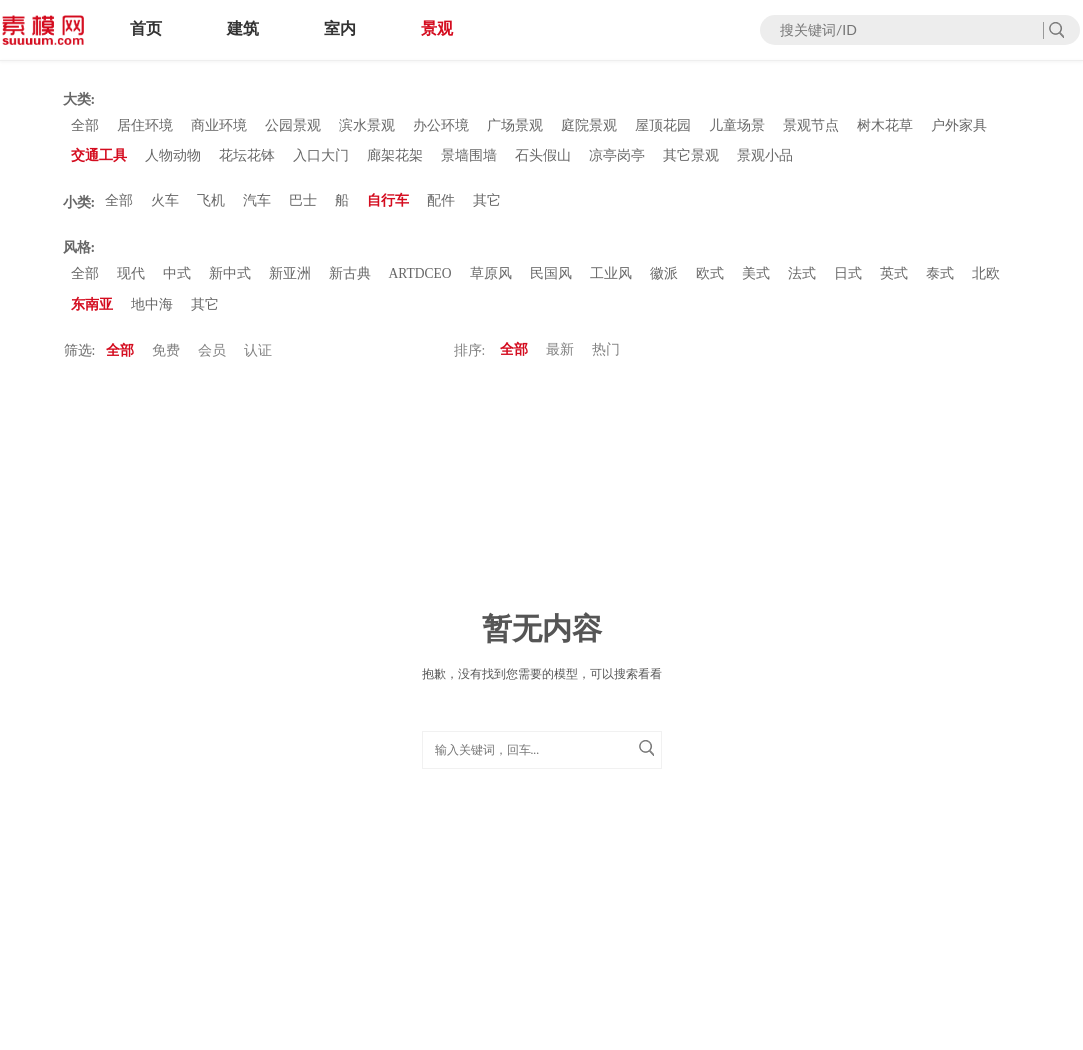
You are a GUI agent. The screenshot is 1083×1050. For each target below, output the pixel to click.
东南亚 (92, 312)
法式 (804, 280)
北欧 (988, 280)
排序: (470, 359)
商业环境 (219, 126)
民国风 (553, 280)
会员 (212, 359)
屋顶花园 (663, 126)
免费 (166, 359)
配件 (441, 205)
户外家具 (959, 126)
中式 (177, 280)
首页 (146, 28)
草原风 (493, 280)
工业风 (613, 280)
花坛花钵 (247, 158)
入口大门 (321, 158)
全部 (85, 126)
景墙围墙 (469, 158)
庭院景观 (589, 126)
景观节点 (811, 126)
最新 (560, 359)
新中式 (230, 280)
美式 (758, 280)
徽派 (666, 280)
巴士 (303, 205)
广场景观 (515, 126)
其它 (487, 205)
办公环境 (441, 126)
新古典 (350, 280)
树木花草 (885, 126)
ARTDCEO (421, 280)
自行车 (388, 205)
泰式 (942, 280)
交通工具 (99, 158)
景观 (437, 28)
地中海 (152, 312)
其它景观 (691, 158)
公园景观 (293, 126)
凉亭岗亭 (617, 158)
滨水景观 (367, 126)
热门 (606, 359)
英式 (896, 280)
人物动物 (173, 158)
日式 (850, 280)
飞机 (211, 205)
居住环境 (145, 126)
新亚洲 (290, 280)
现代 (131, 280)
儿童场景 (737, 126)
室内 (340, 28)
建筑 (243, 28)
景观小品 (765, 158)
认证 (258, 359)
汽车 (257, 205)
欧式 (712, 280)
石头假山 (543, 158)
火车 (165, 205)
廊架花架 (395, 158)
